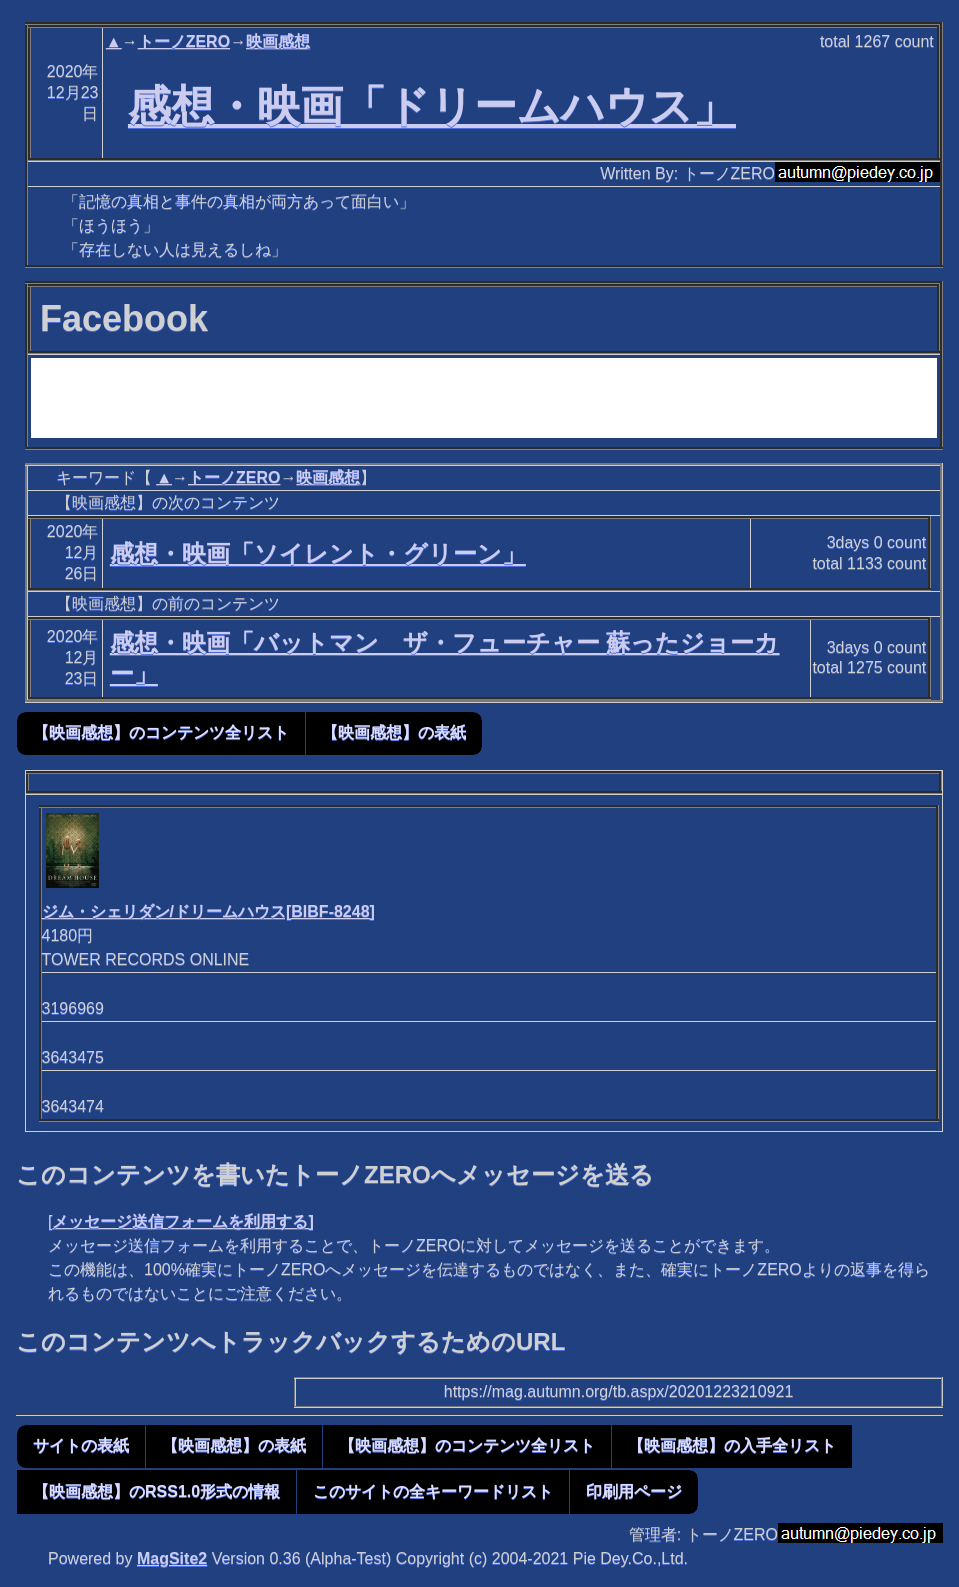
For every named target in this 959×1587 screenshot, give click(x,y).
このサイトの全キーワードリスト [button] (433, 1491)
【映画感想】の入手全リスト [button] (732, 1445)
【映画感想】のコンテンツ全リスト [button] (161, 732)
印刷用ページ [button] (634, 1491)
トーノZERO (184, 41)
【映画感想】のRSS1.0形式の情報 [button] (156, 1491)
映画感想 (278, 41)
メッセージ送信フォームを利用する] (182, 1221)
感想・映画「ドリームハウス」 (432, 106)
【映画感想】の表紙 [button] (394, 732)
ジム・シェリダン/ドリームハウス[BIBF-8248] (208, 911)
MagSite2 (172, 1558)
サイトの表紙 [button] (81, 1445)
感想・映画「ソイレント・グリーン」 (318, 553)
